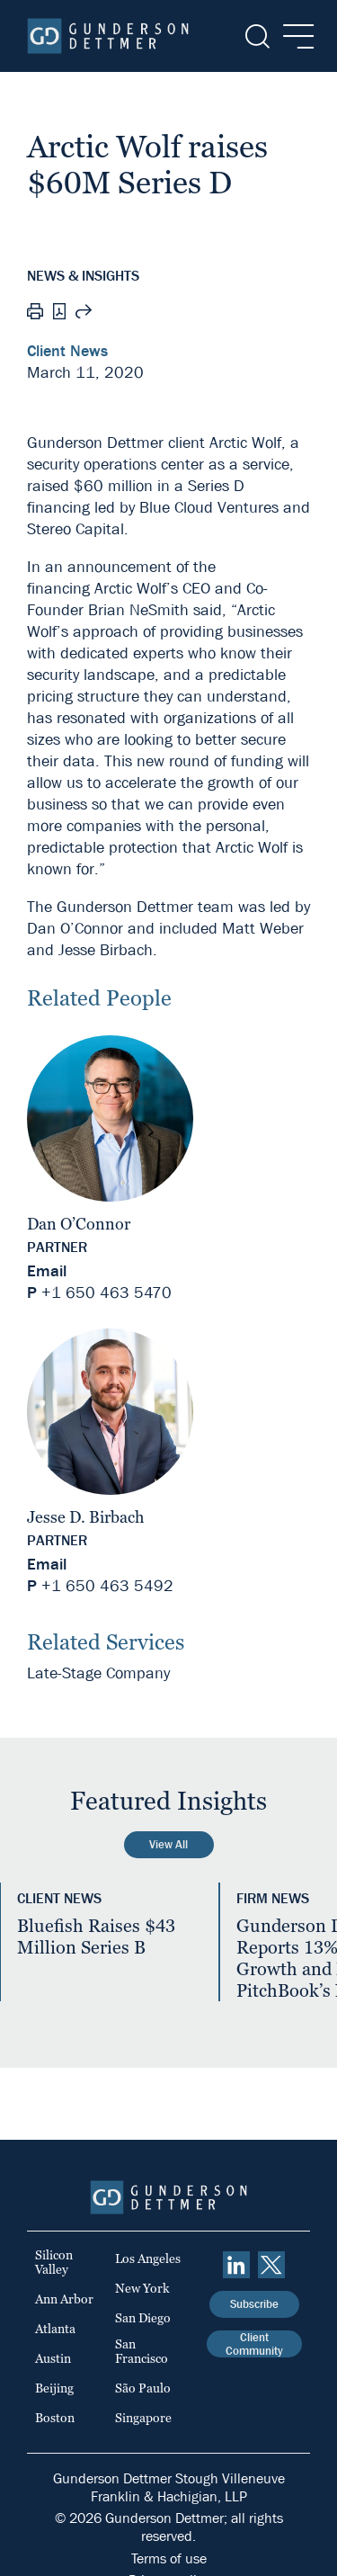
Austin (53, 2358)
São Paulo (143, 2388)
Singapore (143, 2418)
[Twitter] (271, 2264)
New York (142, 2288)
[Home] (108, 36)
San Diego (143, 2318)
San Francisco (141, 2351)
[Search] (255, 36)
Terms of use (169, 2558)
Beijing (54, 2388)
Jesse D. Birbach (85, 1516)
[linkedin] (236, 2264)
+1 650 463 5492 (107, 1586)
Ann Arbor (64, 2299)
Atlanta (55, 2328)
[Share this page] (83, 314)
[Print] (35, 314)
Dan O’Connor (78, 1223)
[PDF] (59, 313)
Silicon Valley (54, 2262)
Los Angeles (148, 2258)
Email (47, 1271)
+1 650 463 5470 (106, 1293)
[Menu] (293, 36)
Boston (55, 2418)
